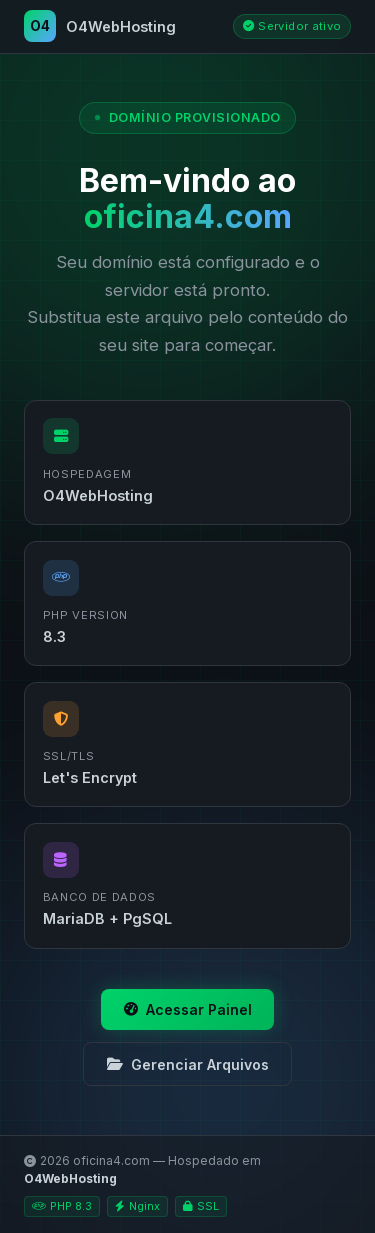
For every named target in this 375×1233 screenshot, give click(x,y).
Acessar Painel (188, 1009)
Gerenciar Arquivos (188, 1064)
